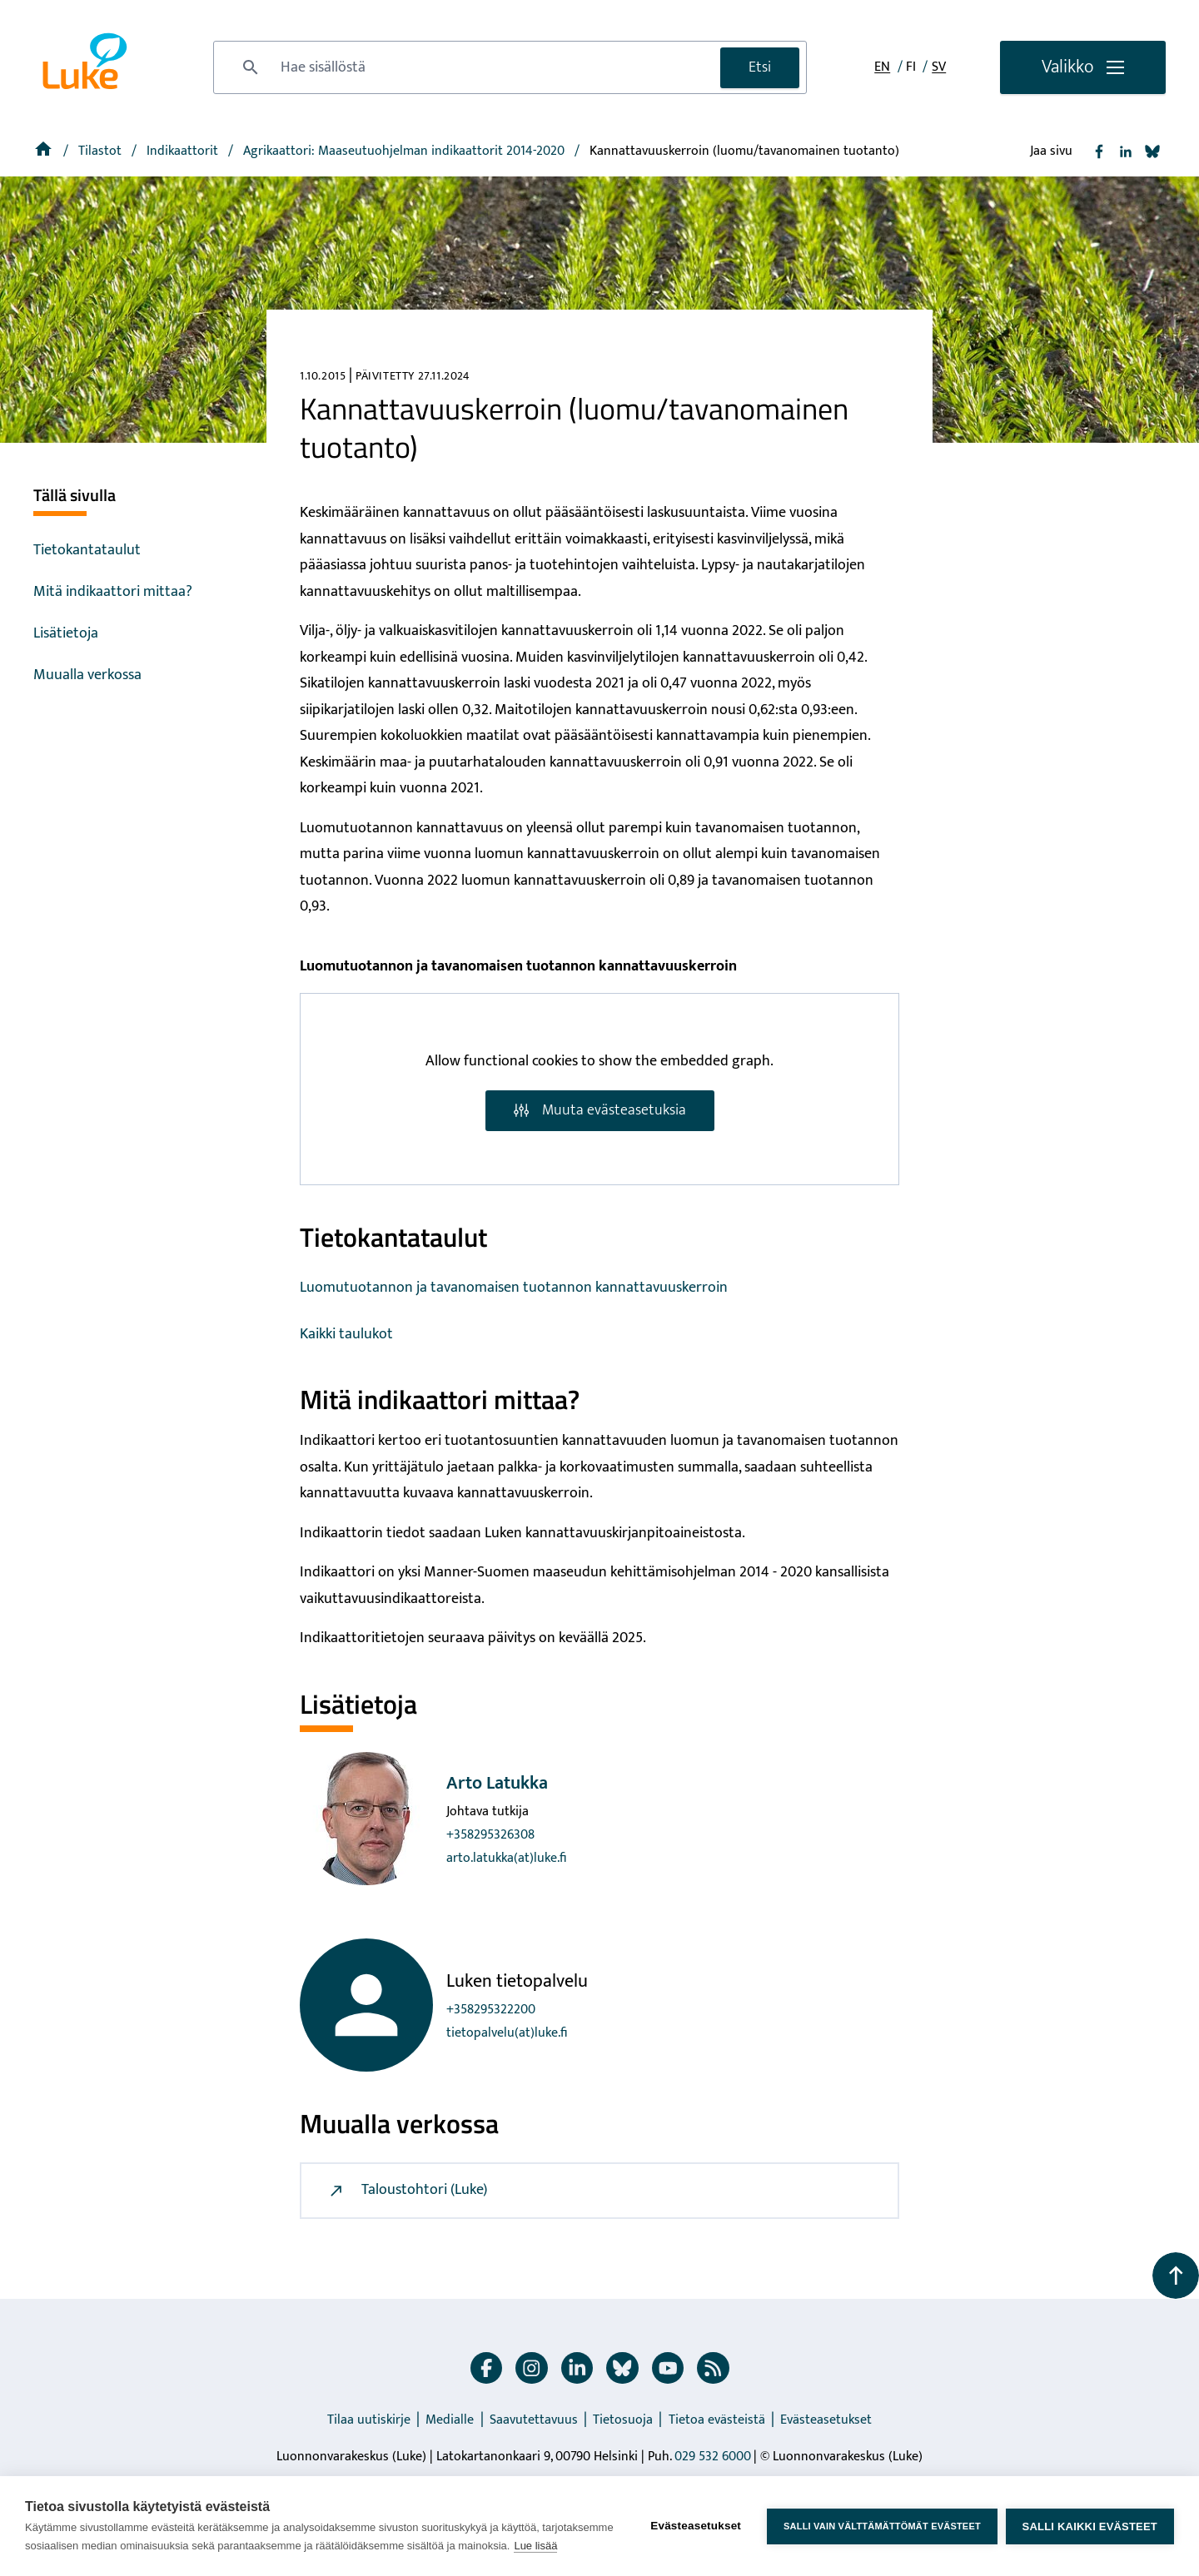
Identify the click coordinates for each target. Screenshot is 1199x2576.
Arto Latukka (497, 1783)
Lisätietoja (65, 633)
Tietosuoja (623, 2420)
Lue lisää (535, 2545)
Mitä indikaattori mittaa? (112, 591)
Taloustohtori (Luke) (407, 2189)
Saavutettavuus (534, 2420)
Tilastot (101, 151)
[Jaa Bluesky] (1152, 151)
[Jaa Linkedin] (1126, 151)
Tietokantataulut (87, 550)
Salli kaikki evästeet (1089, 2526)
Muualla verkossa (87, 675)
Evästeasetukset (826, 2420)
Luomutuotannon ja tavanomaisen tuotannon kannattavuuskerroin (514, 1287)
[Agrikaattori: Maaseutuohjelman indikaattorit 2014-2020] (405, 151)
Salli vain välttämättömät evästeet (882, 2526)
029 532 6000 (712, 2456)
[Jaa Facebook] (1099, 151)
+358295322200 (490, 2009)
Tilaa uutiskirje (368, 2420)
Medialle (449, 2420)
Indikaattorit (184, 151)
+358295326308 (490, 1835)
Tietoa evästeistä (717, 2420)
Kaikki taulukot (346, 1334)
